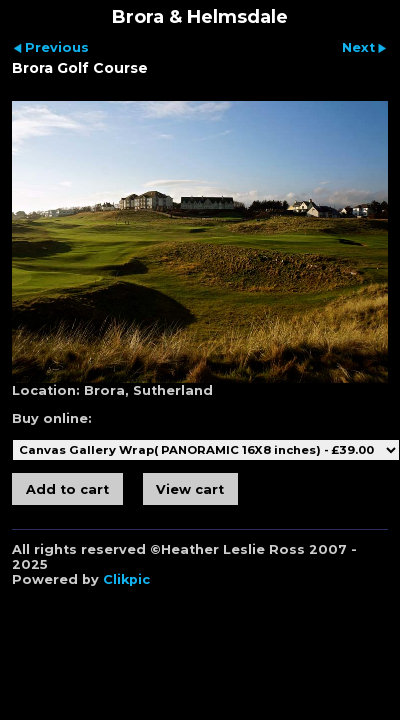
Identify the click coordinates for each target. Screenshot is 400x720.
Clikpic (126, 579)
